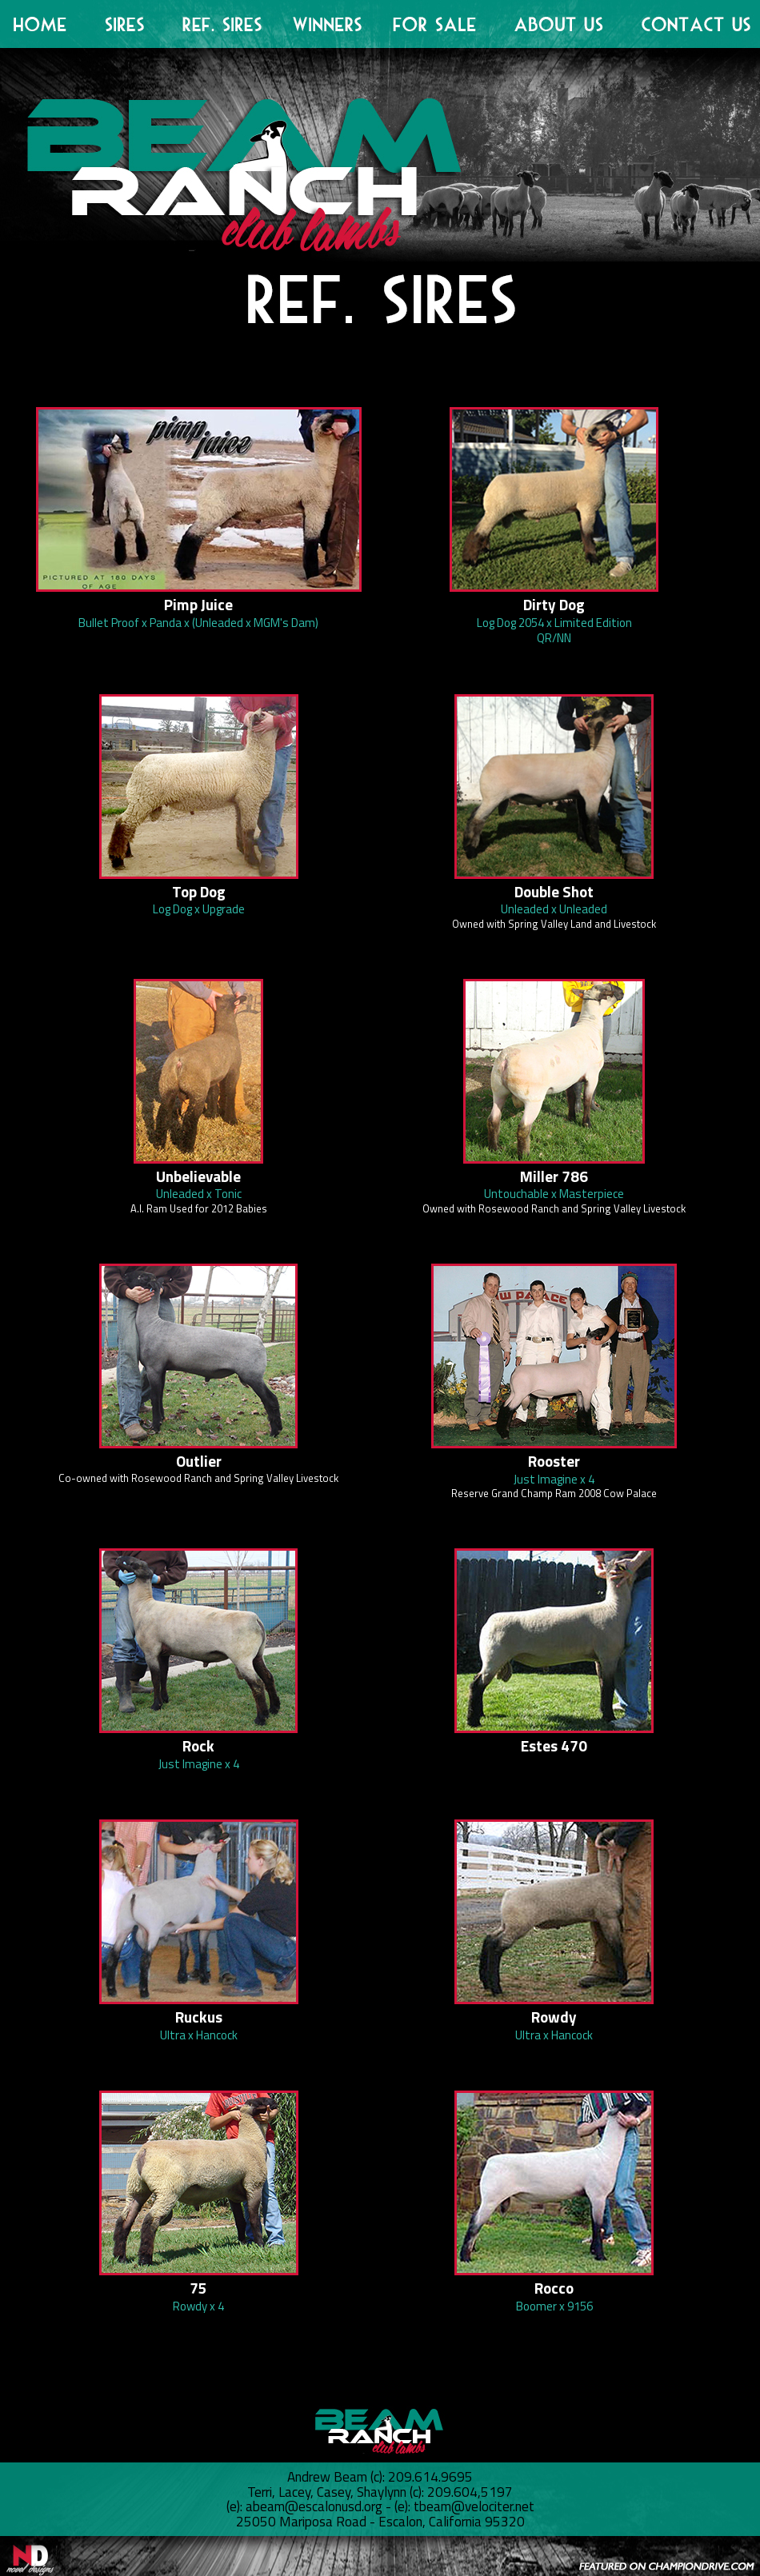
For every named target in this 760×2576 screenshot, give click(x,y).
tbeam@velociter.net (474, 2506)
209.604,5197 (470, 2492)
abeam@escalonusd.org (312, 2506)
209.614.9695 (430, 2476)
